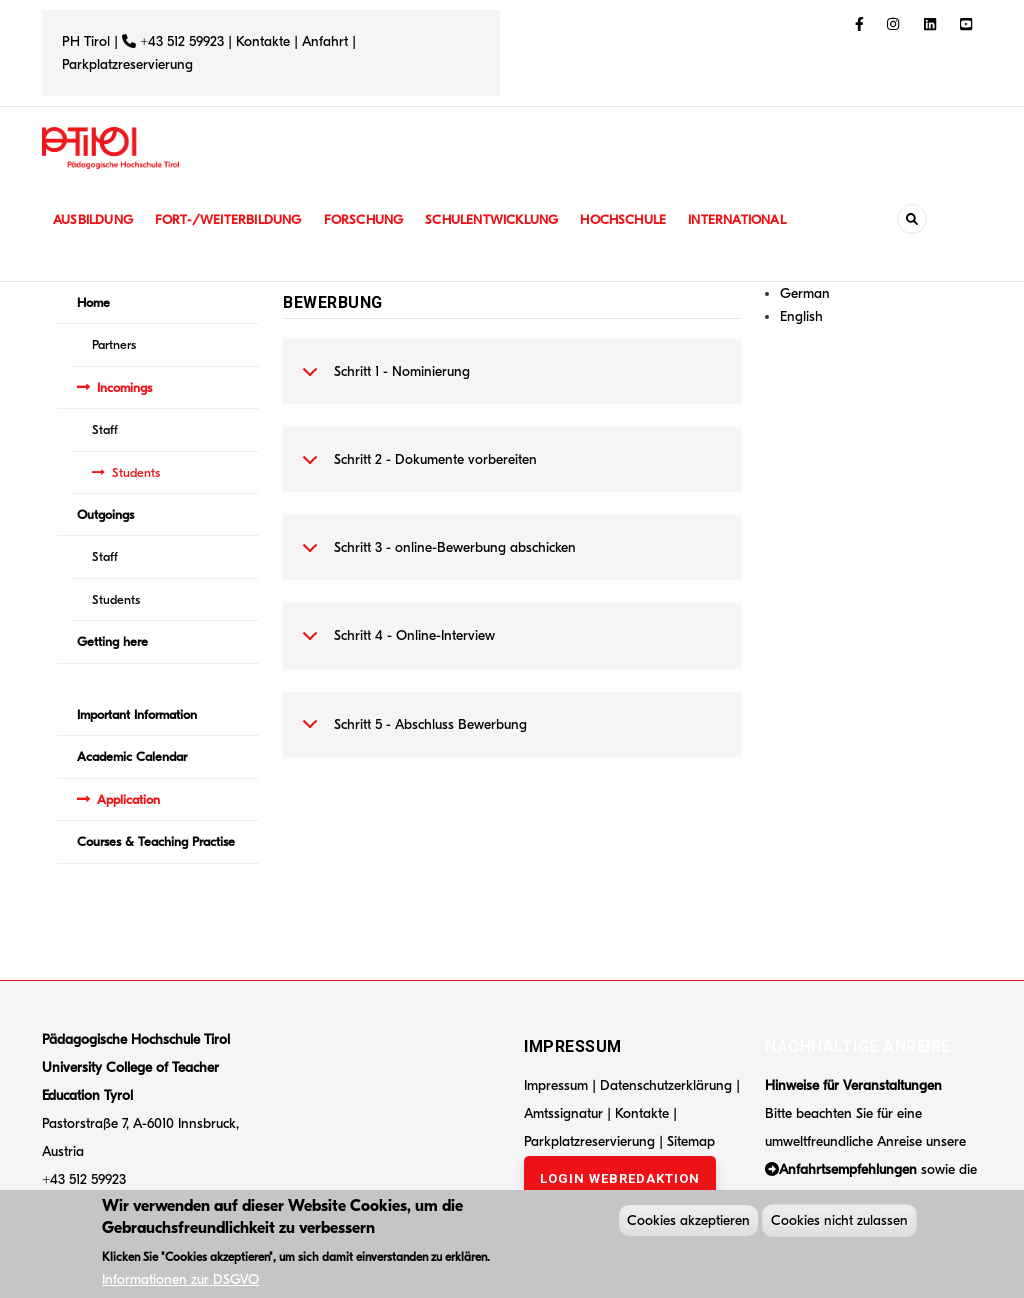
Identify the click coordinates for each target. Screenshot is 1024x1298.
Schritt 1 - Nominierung (382, 382)
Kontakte (263, 41)
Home (93, 302)
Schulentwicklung (506, 219)
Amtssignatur (565, 1113)
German (805, 293)
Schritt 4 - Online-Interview (395, 646)
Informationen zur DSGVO (180, 1282)
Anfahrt (327, 41)
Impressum (556, 1085)
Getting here (112, 641)
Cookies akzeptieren (688, 1223)
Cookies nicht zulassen (839, 1223)
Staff (105, 429)
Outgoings (105, 514)
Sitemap (691, 1141)
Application (128, 799)
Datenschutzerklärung (666, 1085)
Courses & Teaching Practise (156, 841)
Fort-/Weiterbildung (234, 219)
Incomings (124, 387)
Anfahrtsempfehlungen (848, 1169)
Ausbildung (94, 219)
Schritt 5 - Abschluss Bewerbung (411, 735)
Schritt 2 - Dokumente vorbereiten (416, 470)
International (759, 219)
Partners (114, 344)
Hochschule (641, 219)
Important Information (137, 714)
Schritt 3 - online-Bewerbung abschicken (435, 558)
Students (136, 472)
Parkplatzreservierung (127, 64)
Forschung (374, 219)
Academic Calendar (132, 756)
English (801, 316)
